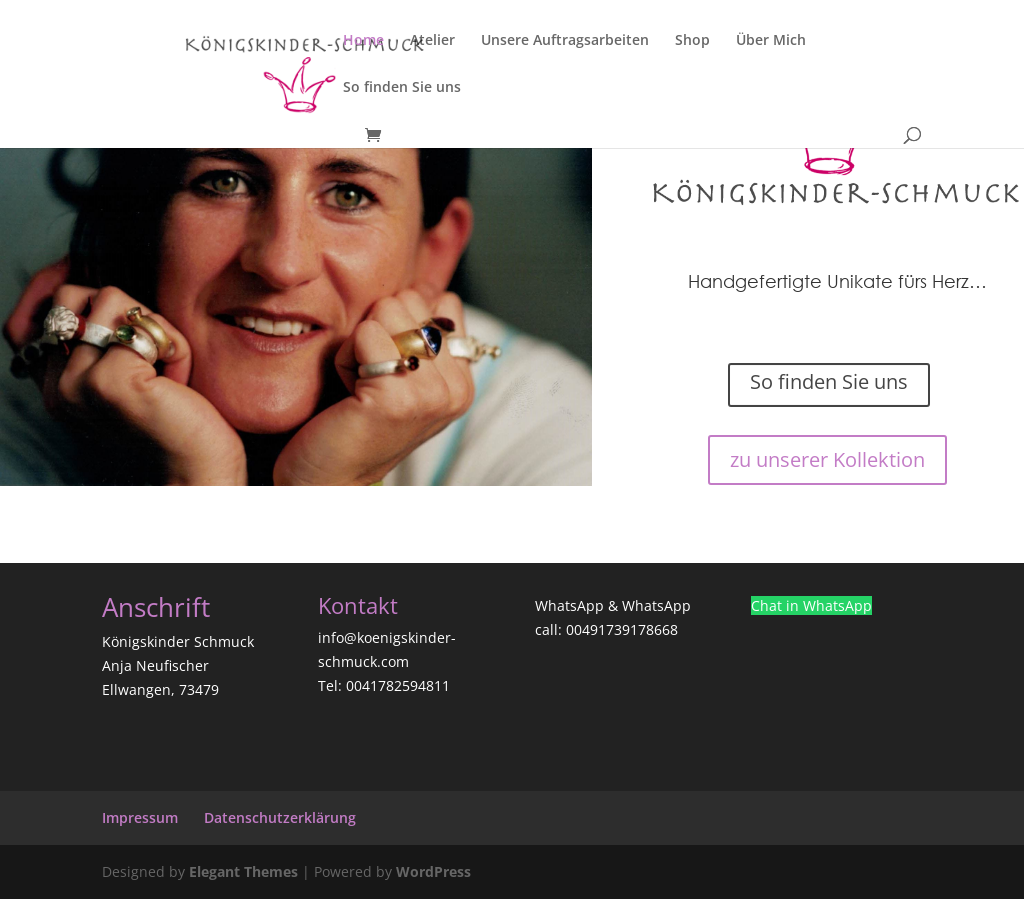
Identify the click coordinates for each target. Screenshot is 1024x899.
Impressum (140, 817)
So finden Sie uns (402, 88)
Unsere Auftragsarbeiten (565, 41)
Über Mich (771, 41)
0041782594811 (398, 685)
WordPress (433, 871)
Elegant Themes (243, 871)
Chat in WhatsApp (811, 605)
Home (363, 41)
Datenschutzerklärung (280, 817)
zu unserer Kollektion (827, 459)
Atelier (432, 41)
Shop (692, 41)
